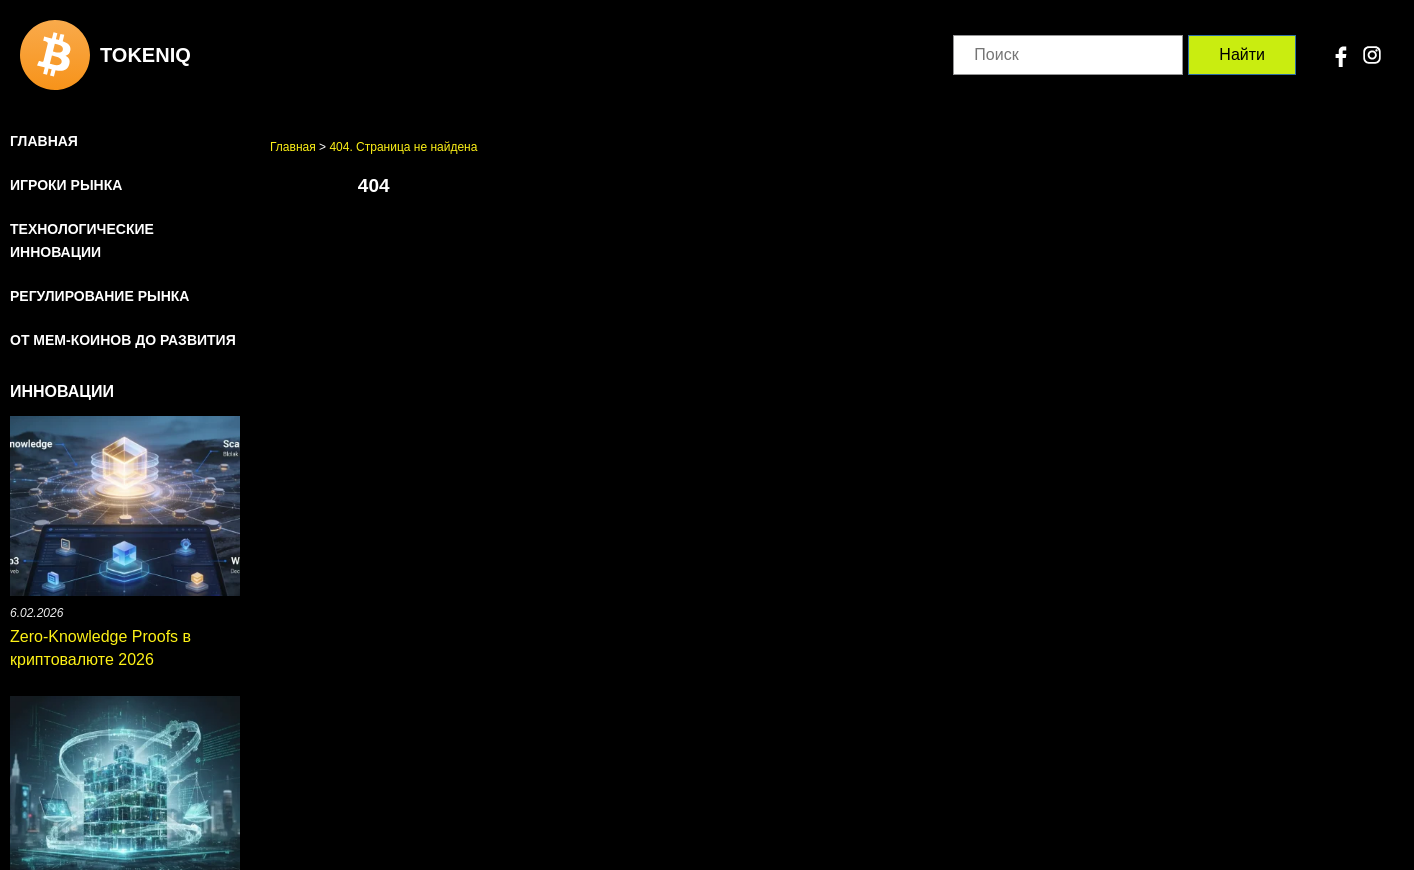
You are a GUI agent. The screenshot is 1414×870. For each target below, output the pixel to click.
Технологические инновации (82, 240)
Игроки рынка (66, 185)
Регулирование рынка (99, 296)
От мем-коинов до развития (123, 340)
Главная (44, 141)
